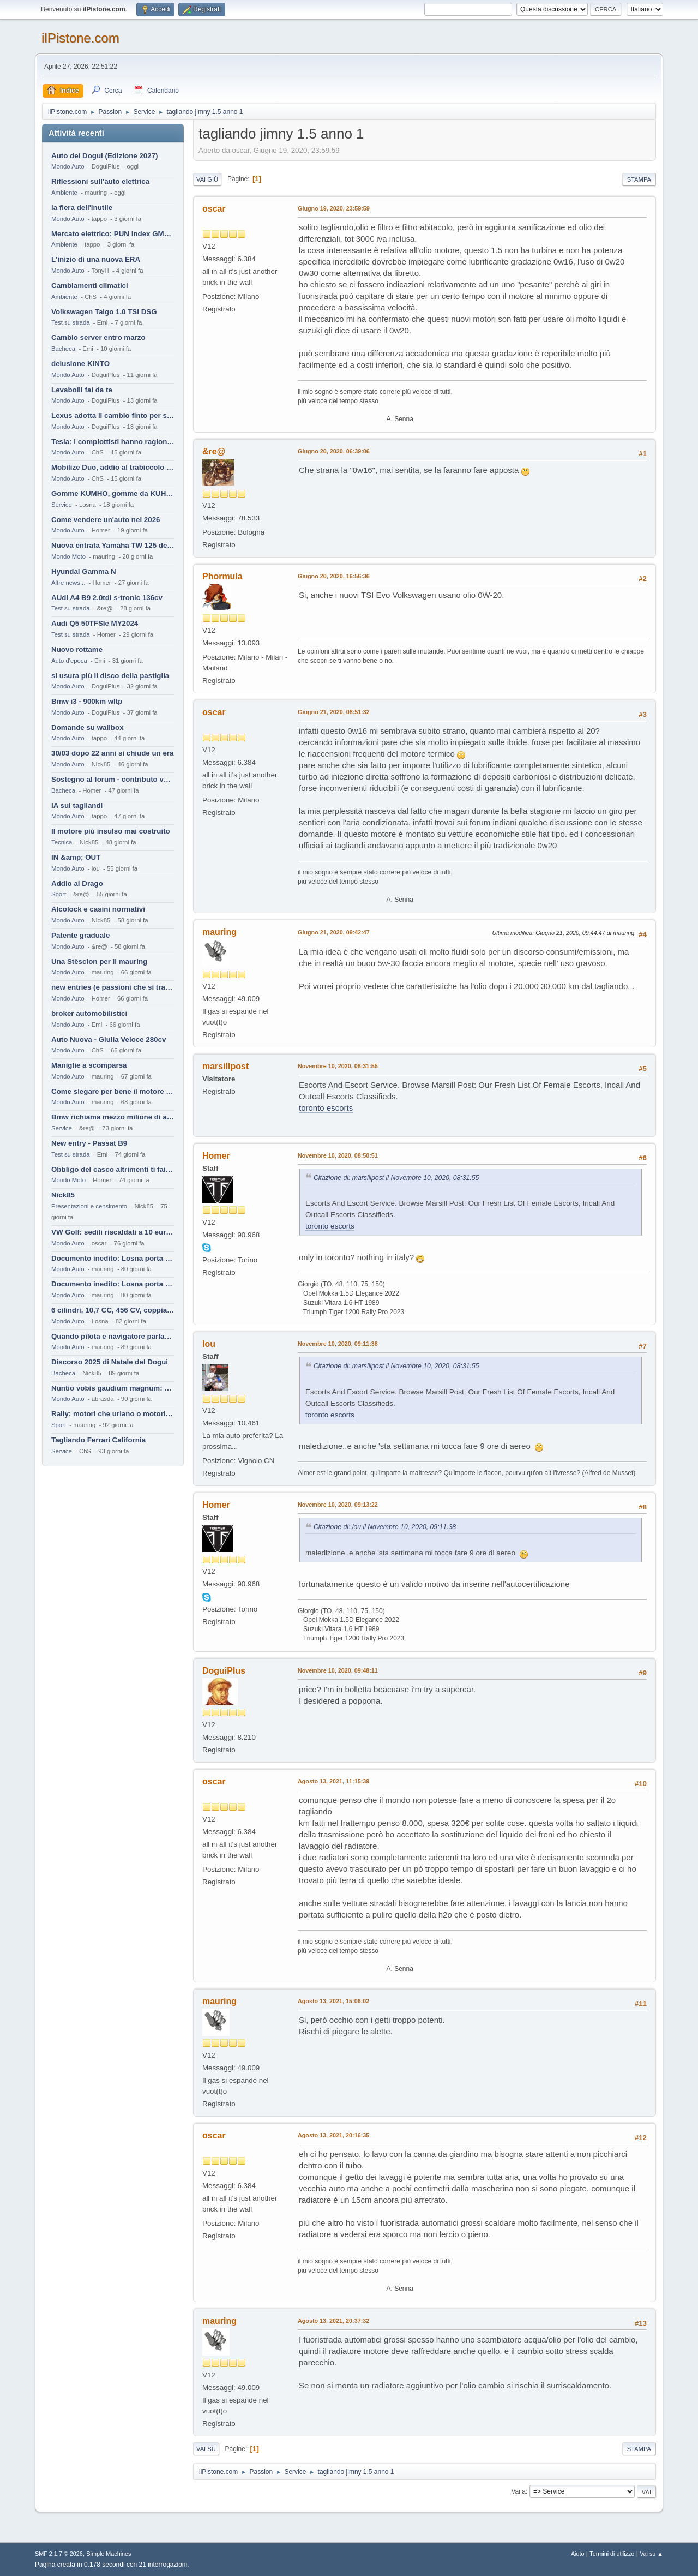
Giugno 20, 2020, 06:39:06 (334, 451)
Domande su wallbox (87, 727)
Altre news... (68, 582)
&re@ (213, 451)
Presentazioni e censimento (89, 1206)
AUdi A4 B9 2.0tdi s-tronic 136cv (107, 598)
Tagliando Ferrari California (98, 1440)
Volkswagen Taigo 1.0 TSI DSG (104, 312)
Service (61, 504)
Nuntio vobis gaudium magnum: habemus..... (112, 1388)
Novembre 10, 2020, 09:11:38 (338, 1343)
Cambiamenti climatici (89, 285)
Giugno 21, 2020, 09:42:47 (334, 932)
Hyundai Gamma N (83, 571)
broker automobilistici (89, 1013)
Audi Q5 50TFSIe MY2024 (94, 623)
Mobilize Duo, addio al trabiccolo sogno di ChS (112, 467)
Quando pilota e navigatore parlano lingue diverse (112, 1336)
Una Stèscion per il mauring (99, 961)
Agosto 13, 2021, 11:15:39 (333, 1781)
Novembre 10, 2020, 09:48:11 (338, 1670)
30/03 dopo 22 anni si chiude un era (112, 753)
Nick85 (63, 1195)
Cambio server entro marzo (98, 337)
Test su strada (70, 322)
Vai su (206, 2449)
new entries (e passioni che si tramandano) (112, 987)
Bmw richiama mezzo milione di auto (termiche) (112, 1117)
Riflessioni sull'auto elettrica (100, 181)
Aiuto (578, 2553)
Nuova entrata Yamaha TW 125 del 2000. (112, 545)
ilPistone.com (80, 38)
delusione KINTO (80, 364)
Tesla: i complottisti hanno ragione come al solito (112, 442)
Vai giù (207, 179)
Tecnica (61, 842)
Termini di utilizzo (611, 2553)
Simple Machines (108, 2553)
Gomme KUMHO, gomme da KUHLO (112, 493)
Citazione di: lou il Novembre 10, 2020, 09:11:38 (385, 1527)
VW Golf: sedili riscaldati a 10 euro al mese (112, 1232)
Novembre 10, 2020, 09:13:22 (338, 1504)
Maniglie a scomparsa (89, 1065)
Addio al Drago (77, 883)
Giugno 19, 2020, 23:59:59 (334, 208)
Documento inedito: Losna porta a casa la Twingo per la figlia (112, 1258)
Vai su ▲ (651, 2553)
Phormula (222, 576)
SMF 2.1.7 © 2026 (59, 2553)
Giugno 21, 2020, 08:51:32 (334, 712)
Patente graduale (80, 935)
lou (208, 1344)
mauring (219, 932)
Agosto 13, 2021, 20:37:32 (333, 2320)
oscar (214, 208)
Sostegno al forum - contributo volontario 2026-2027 (112, 779)
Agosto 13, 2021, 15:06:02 (333, 2001)
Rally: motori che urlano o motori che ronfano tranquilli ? (112, 1414)
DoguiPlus (223, 1670)
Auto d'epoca (69, 660)
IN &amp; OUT (75, 857)
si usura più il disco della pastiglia (110, 676)
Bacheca (63, 348)
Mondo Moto (68, 556)
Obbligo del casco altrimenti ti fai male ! (112, 1169)
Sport (58, 894)
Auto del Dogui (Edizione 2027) (104, 156)
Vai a (518, 2491)
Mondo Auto (67, 166)
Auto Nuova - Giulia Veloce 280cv (108, 1039)
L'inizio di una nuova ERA (95, 259)
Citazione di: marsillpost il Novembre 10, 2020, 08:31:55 (396, 1178)
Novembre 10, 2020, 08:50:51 (338, 1155)
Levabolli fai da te (81, 390)
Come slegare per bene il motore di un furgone (112, 1091)
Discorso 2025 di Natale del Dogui (109, 1362)
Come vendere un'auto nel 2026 (105, 520)
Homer (216, 1155)
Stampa (639, 179)
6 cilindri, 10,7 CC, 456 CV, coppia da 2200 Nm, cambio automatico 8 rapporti (112, 1310)
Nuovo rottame (77, 649)
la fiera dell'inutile (81, 207)
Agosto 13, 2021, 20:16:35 (333, 2135)
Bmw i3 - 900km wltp (86, 701)
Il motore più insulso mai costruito (110, 831)
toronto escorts (326, 1107)
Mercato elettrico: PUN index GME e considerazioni (112, 234)
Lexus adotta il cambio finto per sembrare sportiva (112, 415)
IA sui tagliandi (77, 805)
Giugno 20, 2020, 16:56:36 (334, 576)
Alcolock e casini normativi (98, 909)
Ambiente (64, 192)
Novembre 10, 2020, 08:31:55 (338, 1066)
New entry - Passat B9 (89, 1143)
